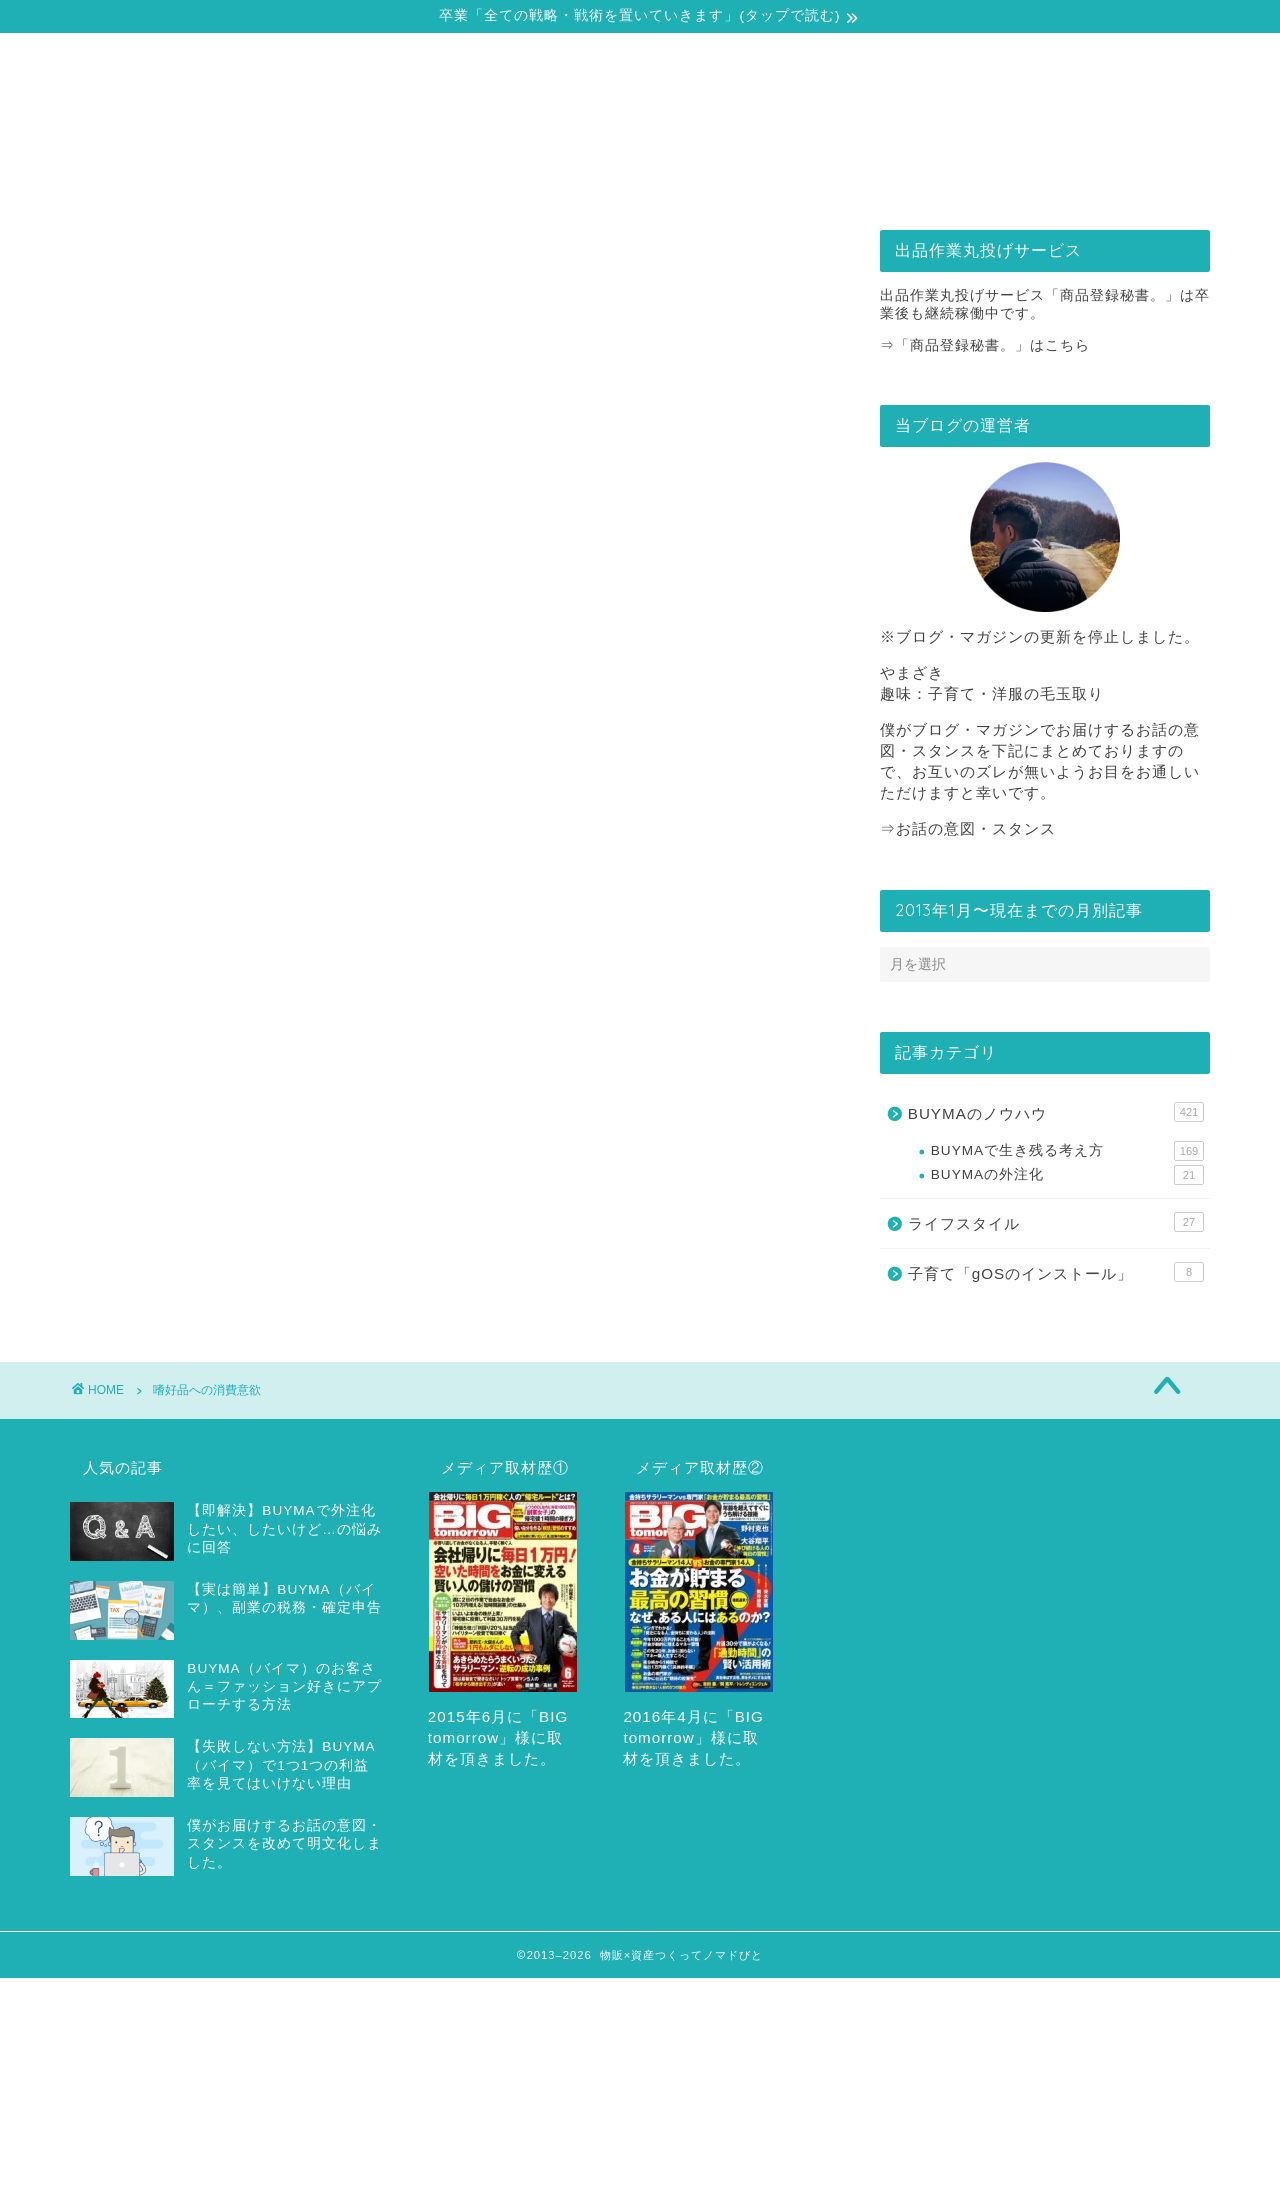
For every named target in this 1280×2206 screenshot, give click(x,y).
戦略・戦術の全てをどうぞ (520, 178)
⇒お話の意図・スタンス (968, 828)
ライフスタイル (1056, 1222)
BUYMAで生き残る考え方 (1067, 1151)
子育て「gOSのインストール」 (1056, 1272)
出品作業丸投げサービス (760, 178)
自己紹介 (279, 178)
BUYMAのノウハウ (1056, 1112)
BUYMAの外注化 (1067, 1175)
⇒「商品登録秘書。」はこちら (985, 345)
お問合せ (1002, 178)
